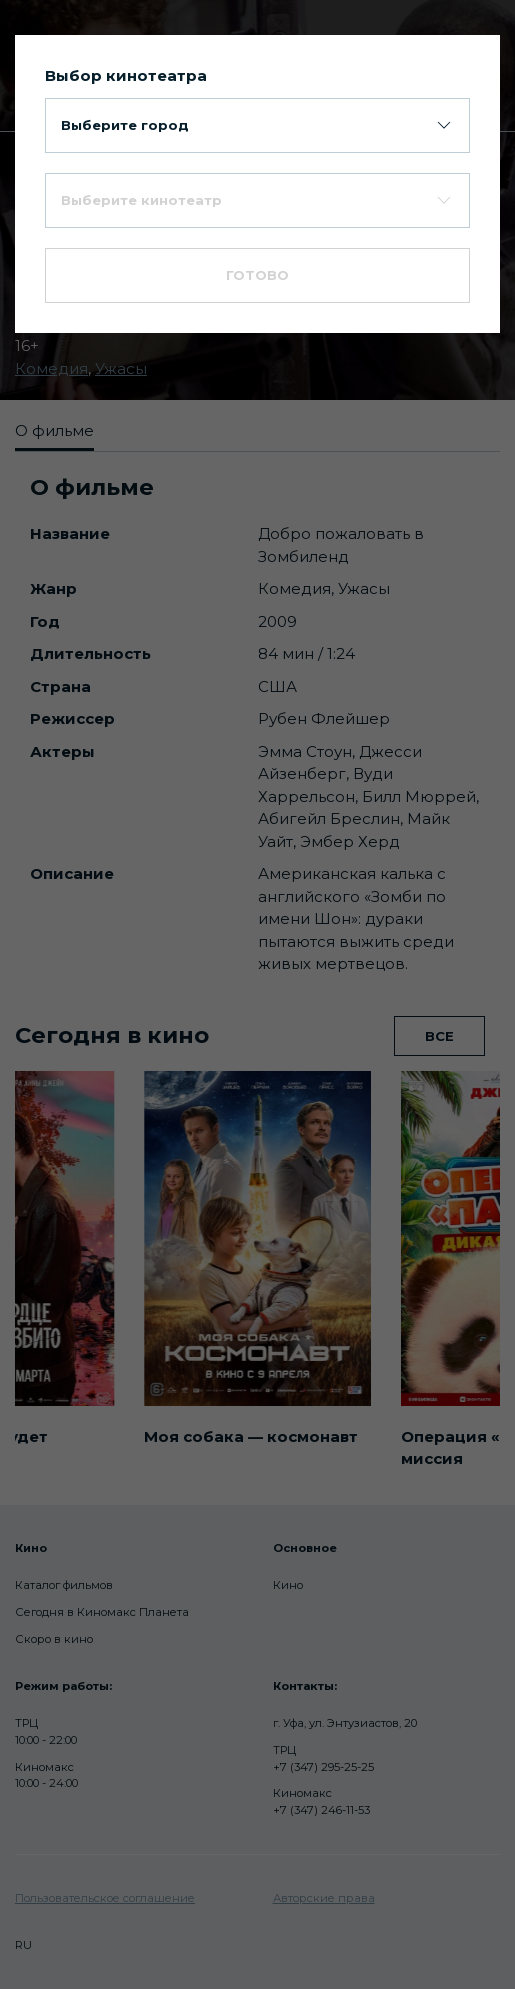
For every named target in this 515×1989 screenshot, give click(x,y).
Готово (257, 275)
